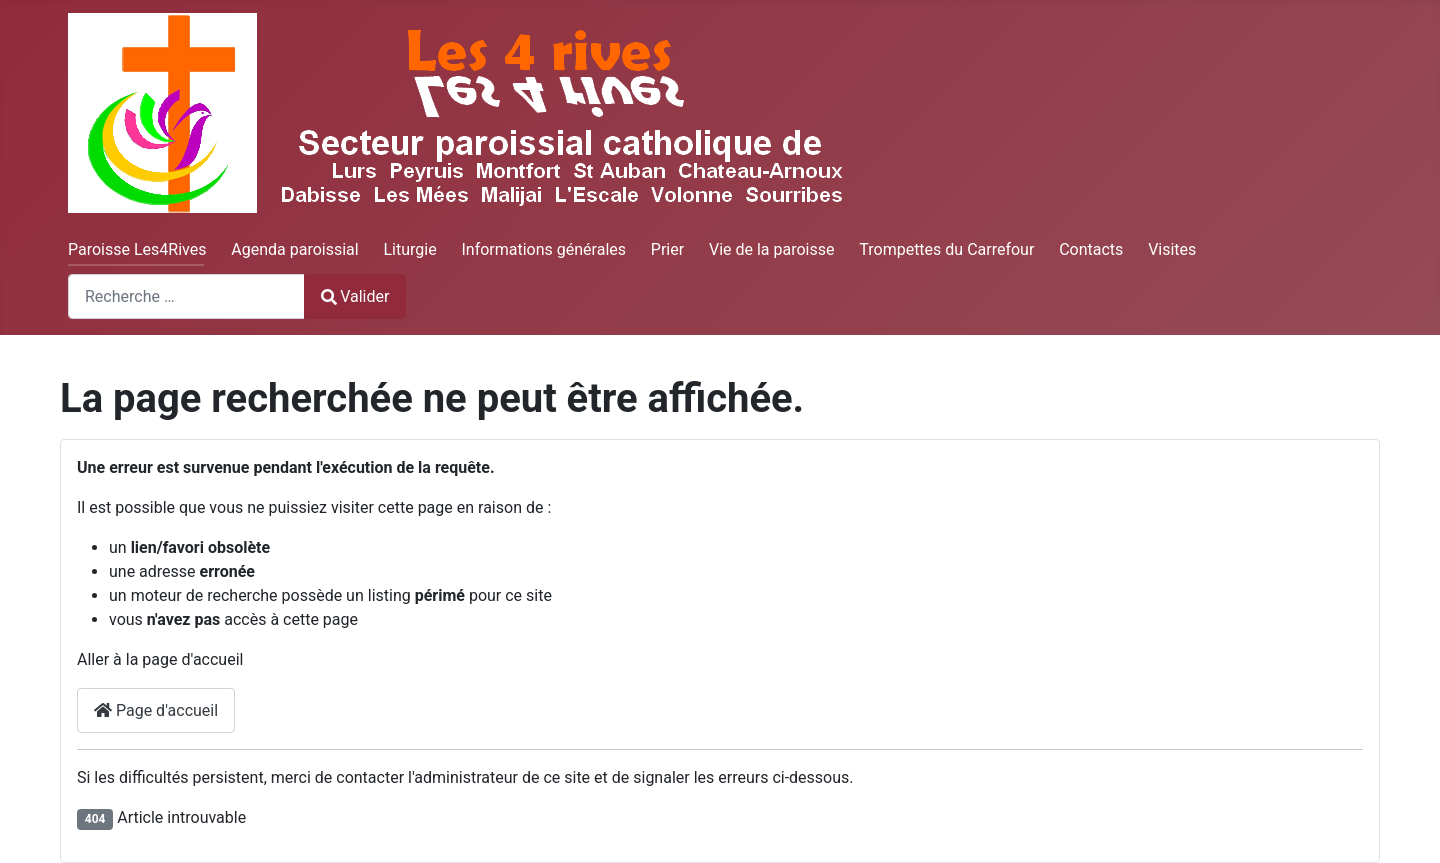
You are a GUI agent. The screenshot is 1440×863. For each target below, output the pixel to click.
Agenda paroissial (294, 249)
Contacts (1091, 249)
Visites (1172, 249)
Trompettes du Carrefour (946, 249)
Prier (667, 249)
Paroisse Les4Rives (137, 249)
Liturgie (409, 249)
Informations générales (543, 249)
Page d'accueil (156, 710)
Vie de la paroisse (772, 249)
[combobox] (186, 296)
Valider (355, 296)
